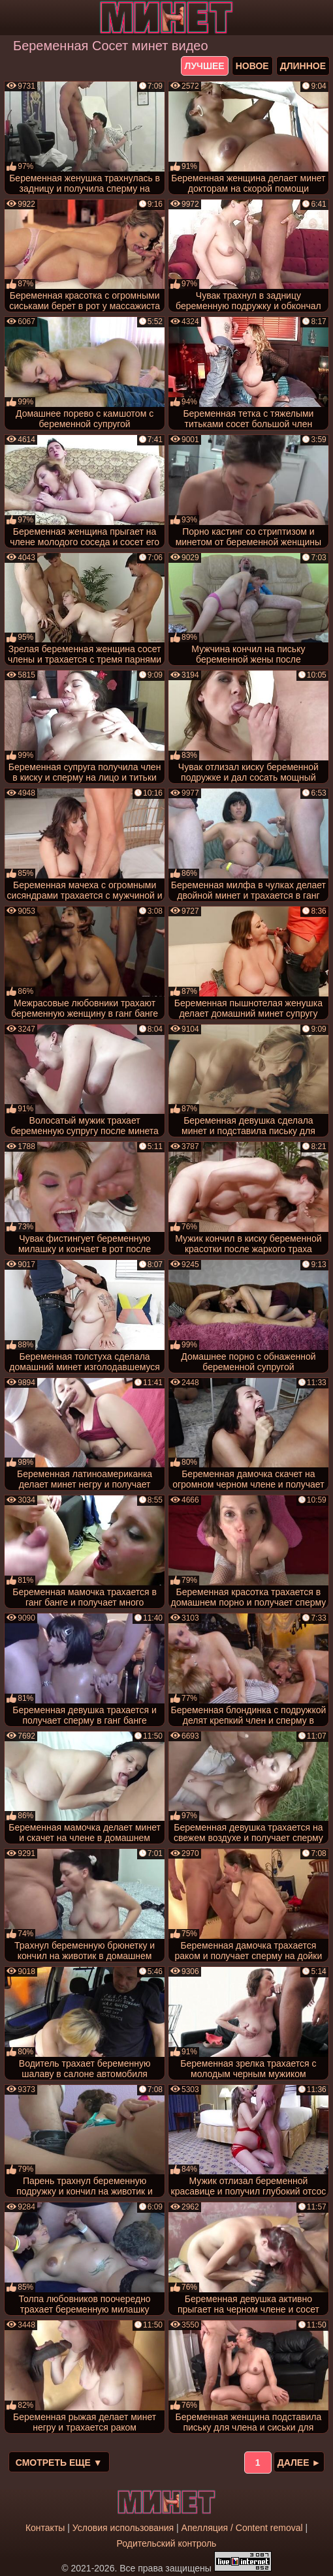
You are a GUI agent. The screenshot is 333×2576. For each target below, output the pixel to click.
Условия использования (123, 2528)
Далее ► (299, 2462)
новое (252, 66)
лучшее (205, 66)
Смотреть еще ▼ (59, 2462)
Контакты (45, 2528)
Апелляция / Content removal (242, 2528)
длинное (303, 66)
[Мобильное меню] (11, 17)
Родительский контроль (167, 2543)
